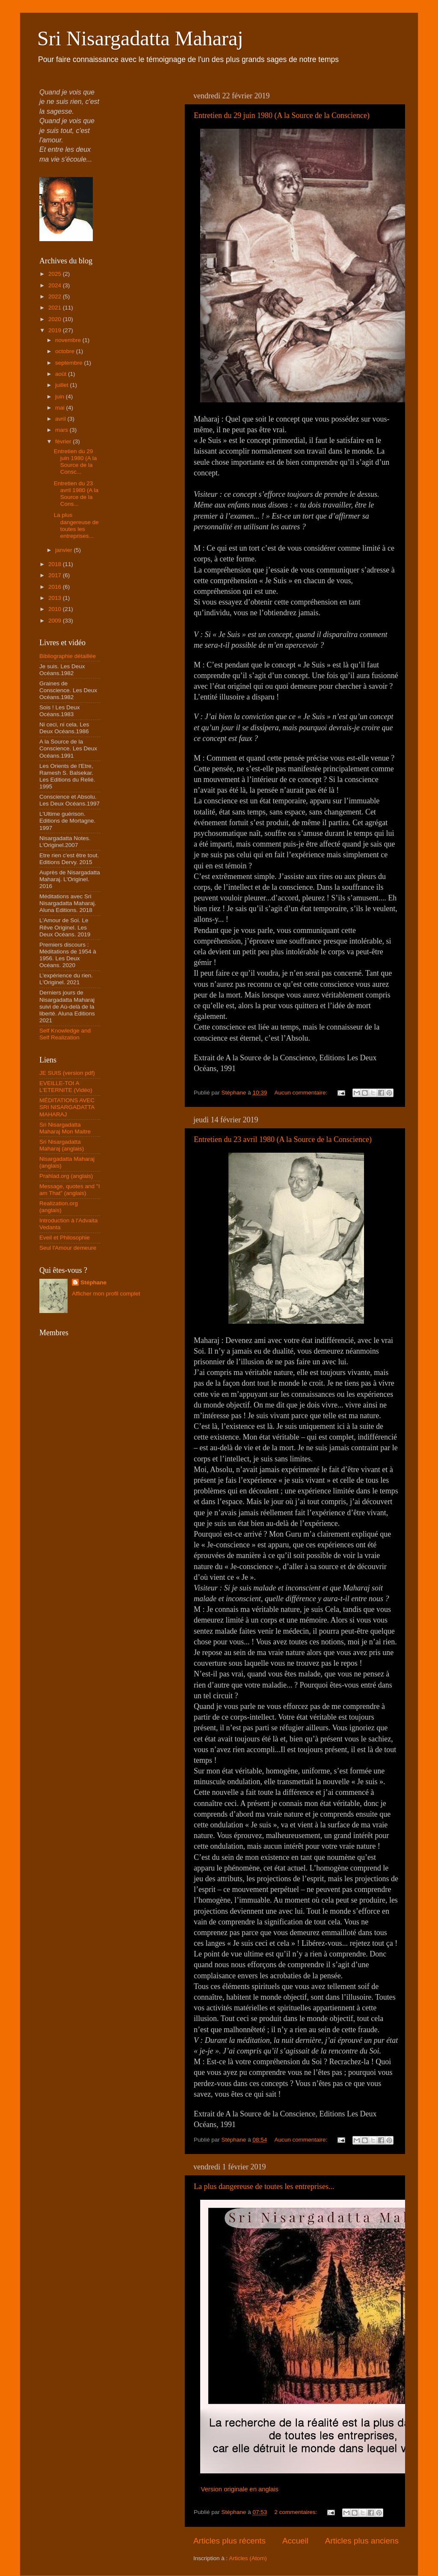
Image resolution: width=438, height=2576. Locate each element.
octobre (65, 351)
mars (62, 430)
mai (60, 407)
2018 (55, 564)
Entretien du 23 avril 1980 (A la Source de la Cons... (76, 494)
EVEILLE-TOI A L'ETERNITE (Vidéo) (65, 1086)
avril (61, 419)
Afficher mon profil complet (106, 1293)
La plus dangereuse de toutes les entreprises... (264, 2186)
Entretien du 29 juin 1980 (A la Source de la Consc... (75, 461)
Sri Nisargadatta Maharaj (140, 38)
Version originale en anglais (240, 2489)
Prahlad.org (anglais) (66, 1176)
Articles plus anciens (362, 2540)
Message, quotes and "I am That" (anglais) (69, 1189)
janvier (64, 550)
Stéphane (93, 1282)
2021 (55, 307)
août (61, 374)
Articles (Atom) (248, 2558)
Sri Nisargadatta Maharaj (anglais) (61, 1145)
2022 (55, 296)
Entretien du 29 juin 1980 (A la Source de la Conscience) (282, 115)
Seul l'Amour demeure (67, 1248)
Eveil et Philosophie (64, 1237)
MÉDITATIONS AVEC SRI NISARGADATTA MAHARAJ (67, 1107)
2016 (55, 587)
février (64, 441)
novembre (69, 340)
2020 (55, 319)
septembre (69, 363)
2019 (55, 330)
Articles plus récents (229, 2540)
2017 (55, 575)
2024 (55, 285)
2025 (55, 274)
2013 (55, 598)
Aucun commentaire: (301, 1092)
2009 (55, 620)
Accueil (295, 2540)
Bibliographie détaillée (67, 656)
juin (60, 396)
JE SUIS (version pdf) (67, 1073)
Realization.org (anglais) (58, 1206)
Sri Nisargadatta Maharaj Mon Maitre (65, 1128)
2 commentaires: (296, 2512)
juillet (62, 385)
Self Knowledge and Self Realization (65, 1034)
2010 (55, 609)
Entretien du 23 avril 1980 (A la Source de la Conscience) (283, 1139)
